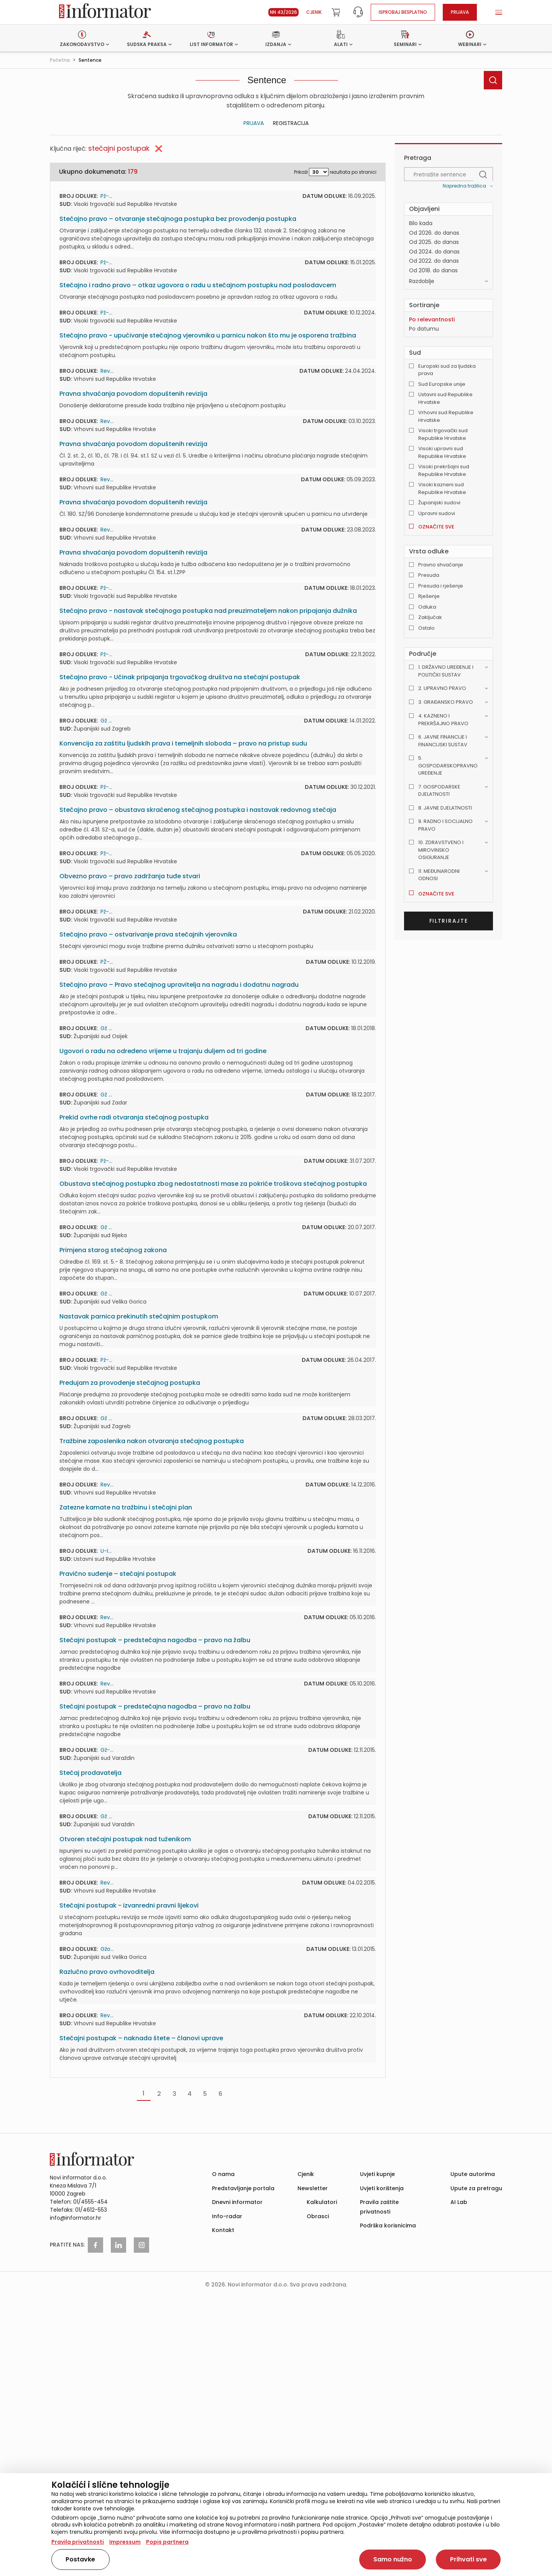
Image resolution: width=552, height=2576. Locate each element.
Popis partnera (167, 2542)
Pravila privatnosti (77, 2542)
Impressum (125, 2542)
